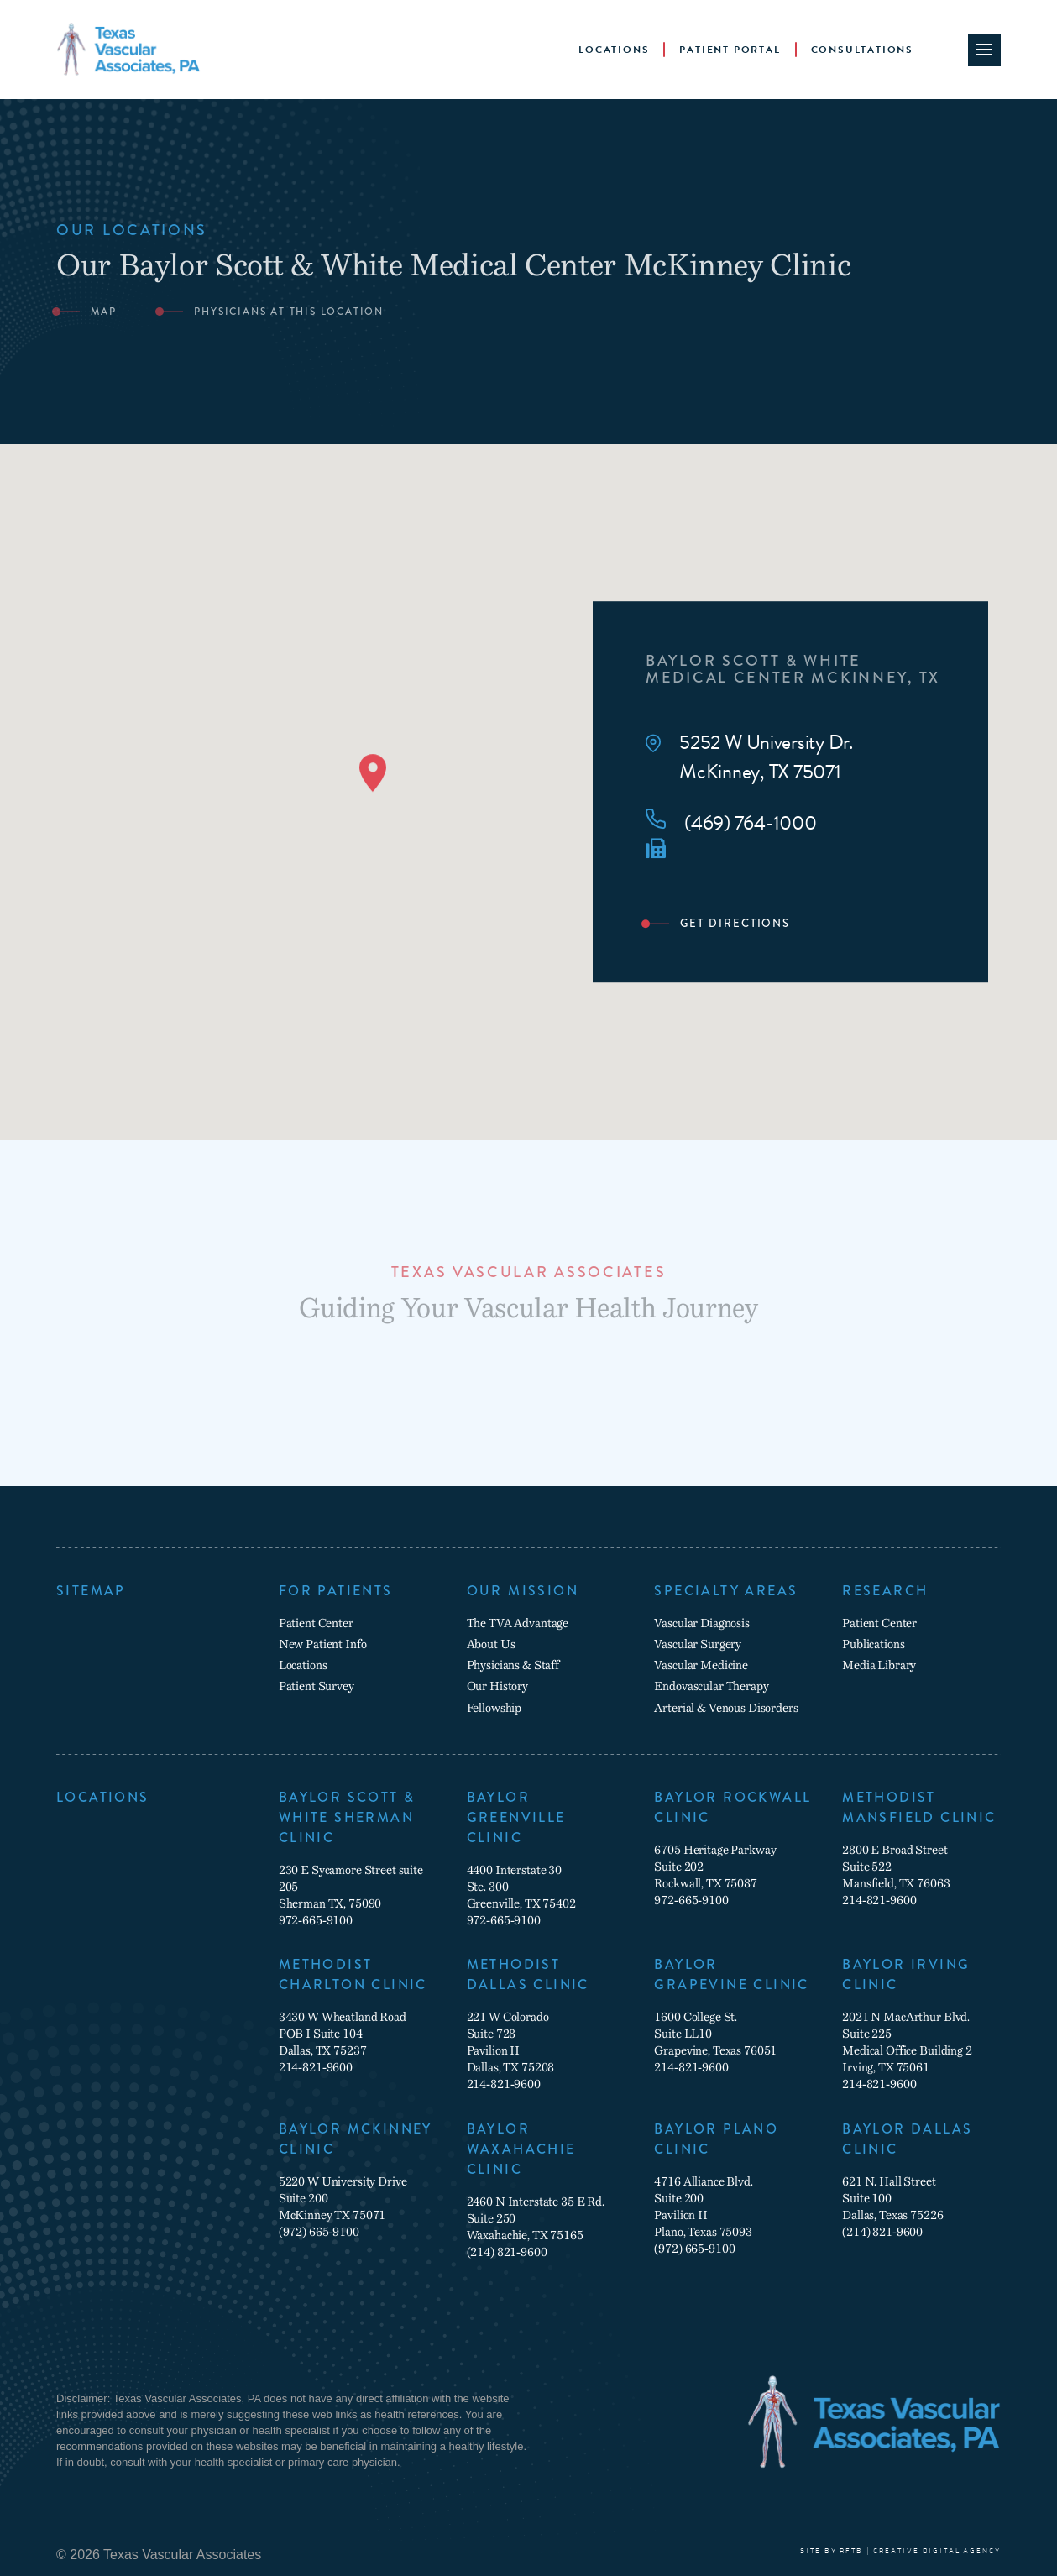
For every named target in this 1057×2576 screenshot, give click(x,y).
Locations (613, 49)
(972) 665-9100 (319, 2231)
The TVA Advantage (518, 1623)
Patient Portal (729, 49)
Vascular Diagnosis (701, 1623)
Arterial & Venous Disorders (726, 1707)
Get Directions (735, 923)
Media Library (879, 1665)
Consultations (862, 49)
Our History (497, 1686)
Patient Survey (316, 1686)
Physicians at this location (289, 311)
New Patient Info (323, 1644)
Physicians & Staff (513, 1665)
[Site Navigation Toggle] (984, 50)
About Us (491, 1644)
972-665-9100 (316, 1920)
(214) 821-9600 (507, 2251)
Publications (873, 1644)
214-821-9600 (879, 1900)
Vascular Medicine (701, 1665)
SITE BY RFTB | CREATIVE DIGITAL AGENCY (900, 2551)
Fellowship (494, 1707)
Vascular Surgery (697, 1644)
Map (103, 311)
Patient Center (316, 1623)
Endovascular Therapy (711, 1686)
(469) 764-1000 (731, 823)
